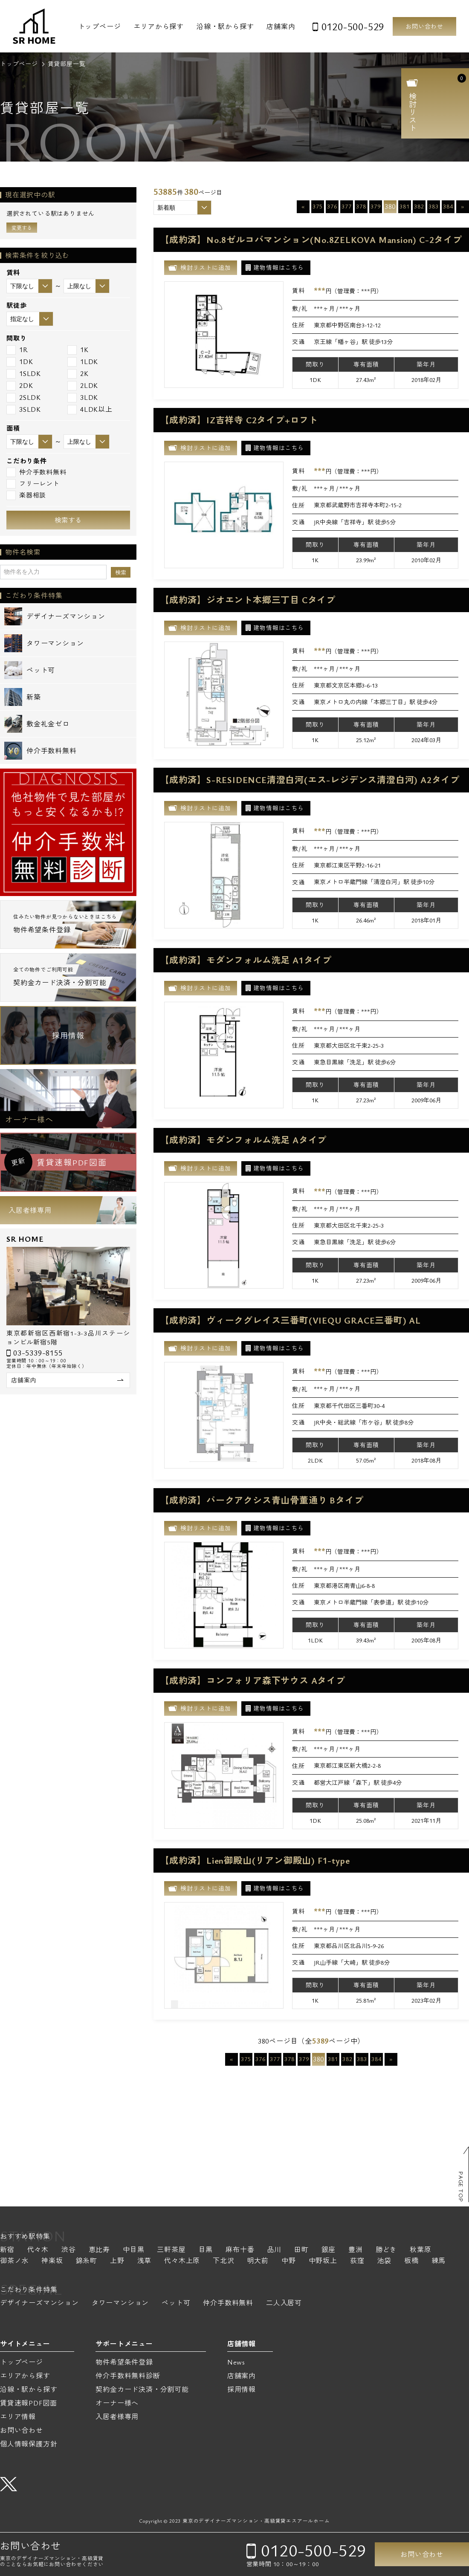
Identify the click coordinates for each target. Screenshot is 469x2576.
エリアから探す (158, 26)
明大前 (258, 2261)
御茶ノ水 (14, 2261)
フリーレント (33, 484)
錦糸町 (86, 2261)
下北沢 (223, 2261)
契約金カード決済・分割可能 (142, 2389)
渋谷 (68, 2250)
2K (78, 374)
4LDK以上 (90, 409)
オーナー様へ (29, 1119)
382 (419, 206)
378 (361, 206)
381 (404, 206)
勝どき (386, 2250)
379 (375, 206)
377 (346, 206)
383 (433, 206)
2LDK (82, 385)
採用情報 (68, 1035)
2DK (19, 385)
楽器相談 (26, 495)
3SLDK (23, 409)
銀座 (328, 2250)
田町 (301, 2250)
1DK (19, 362)
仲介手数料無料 (36, 472)
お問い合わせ (424, 26)
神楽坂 (52, 2261)
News (236, 2362)
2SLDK (23, 397)
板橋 (411, 2261)
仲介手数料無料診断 (128, 2375)
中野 (288, 2261)
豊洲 (355, 2250)
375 (317, 206)
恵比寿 (99, 2250)
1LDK (82, 362)
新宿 (7, 2250)
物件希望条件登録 (124, 2362)
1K (78, 350)
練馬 (438, 2261)
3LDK (82, 397)
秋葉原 (420, 2250)
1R (17, 350)
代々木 (38, 2250)
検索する (68, 520)
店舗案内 (280, 26)
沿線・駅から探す (225, 26)
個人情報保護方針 (28, 2444)
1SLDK (23, 374)
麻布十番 (240, 2250)
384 (448, 206)
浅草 (144, 2261)
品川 (274, 2250)
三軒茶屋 (171, 2250)
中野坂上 (323, 2261)
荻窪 (357, 2261)
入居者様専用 (30, 1210)
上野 (117, 2261)
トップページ (99, 26)
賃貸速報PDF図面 (28, 2403)
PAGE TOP (461, 2186)
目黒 (206, 2250)
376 (332, 206)
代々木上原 (182, 2261)
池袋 (384, 2261)
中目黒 (133, 2250)
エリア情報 (18, 2416)
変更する (22, 227)
